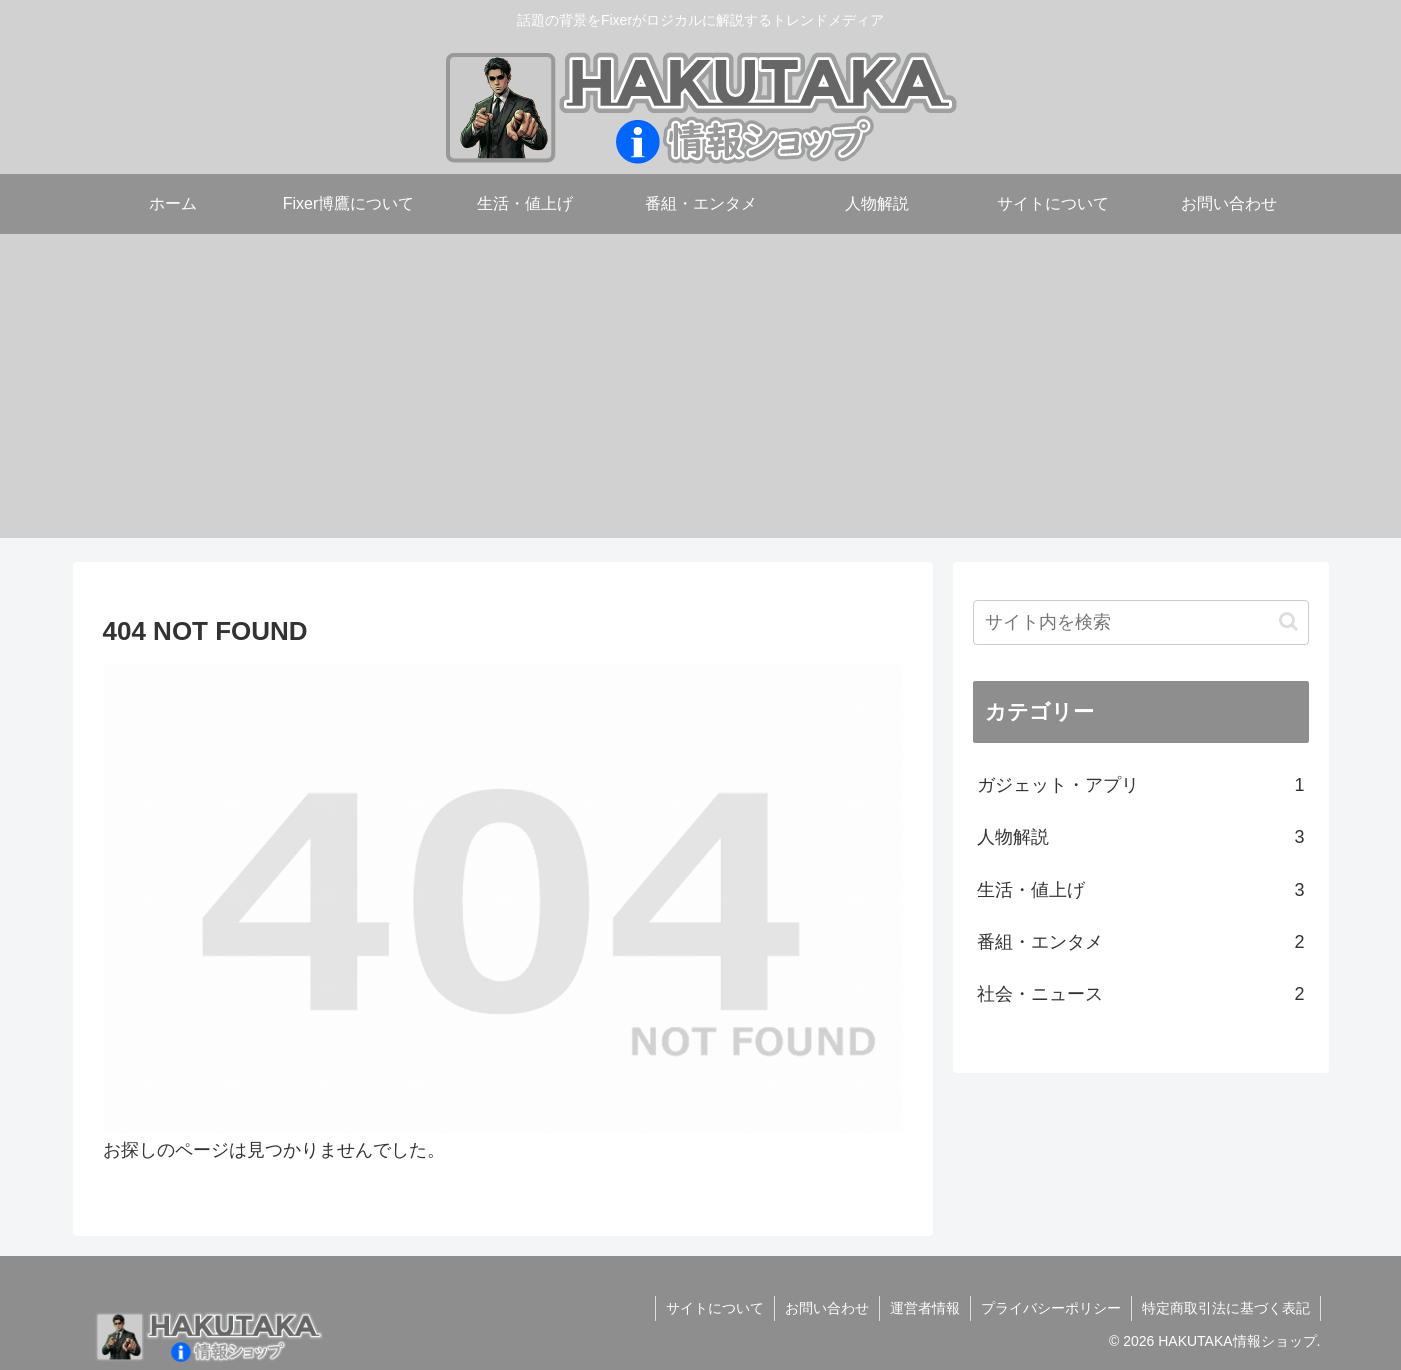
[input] (1141, 622)
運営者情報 (925, 1308)
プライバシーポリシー (1051, 1308)
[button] (1288, 621)
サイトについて (715, 1308)
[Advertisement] (701, 398)
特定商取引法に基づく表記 (1226, 1308)
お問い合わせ (827, 1308)
